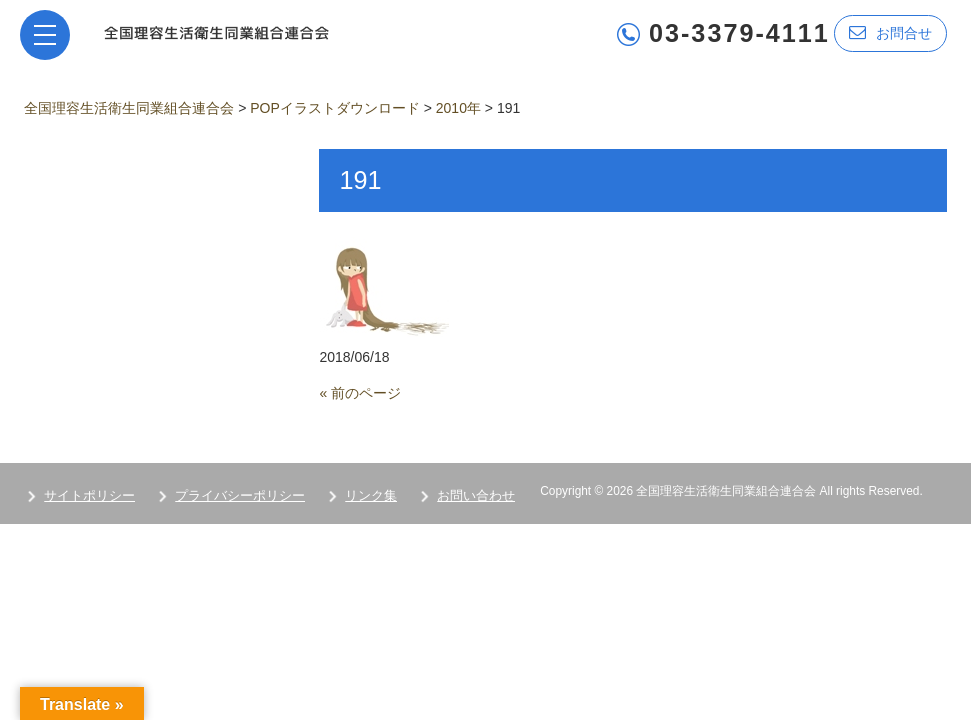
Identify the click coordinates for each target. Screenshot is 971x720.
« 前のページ (360, 393)
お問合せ (890, 32)
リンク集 (371, 495)
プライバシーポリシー (240, 495)
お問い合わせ (476, 495)
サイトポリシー (89, 495)
